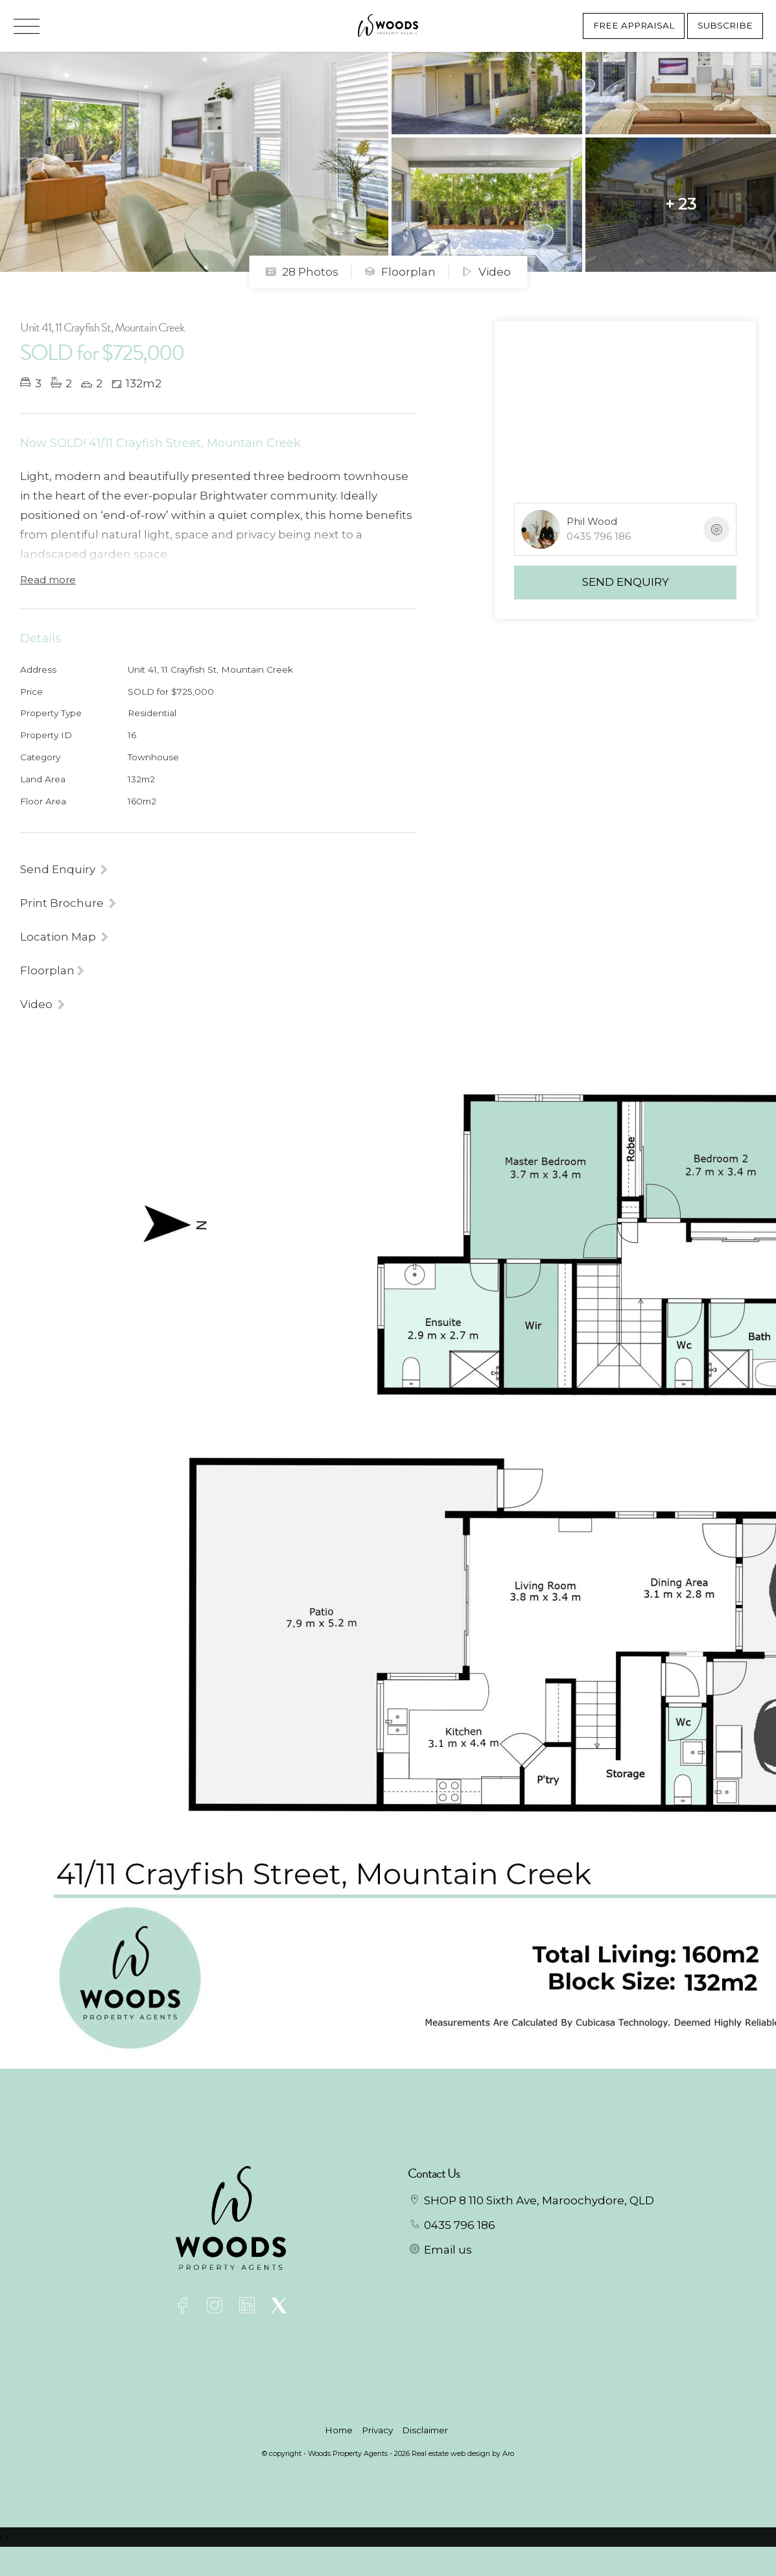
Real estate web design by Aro (463, 2453)
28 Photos (301, 271)
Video (486, 271)
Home (339, 2430)
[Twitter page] (278, 2307)
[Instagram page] (217, 2307)
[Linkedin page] (249, 2307)
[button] (68, 903)
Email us (448, 2249)
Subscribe (725, 25)
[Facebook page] (186, 2307)
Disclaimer (425, 2430)
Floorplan (400, 271)
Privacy (377, 2430)
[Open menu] (26, 26)
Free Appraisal (633, 25)
